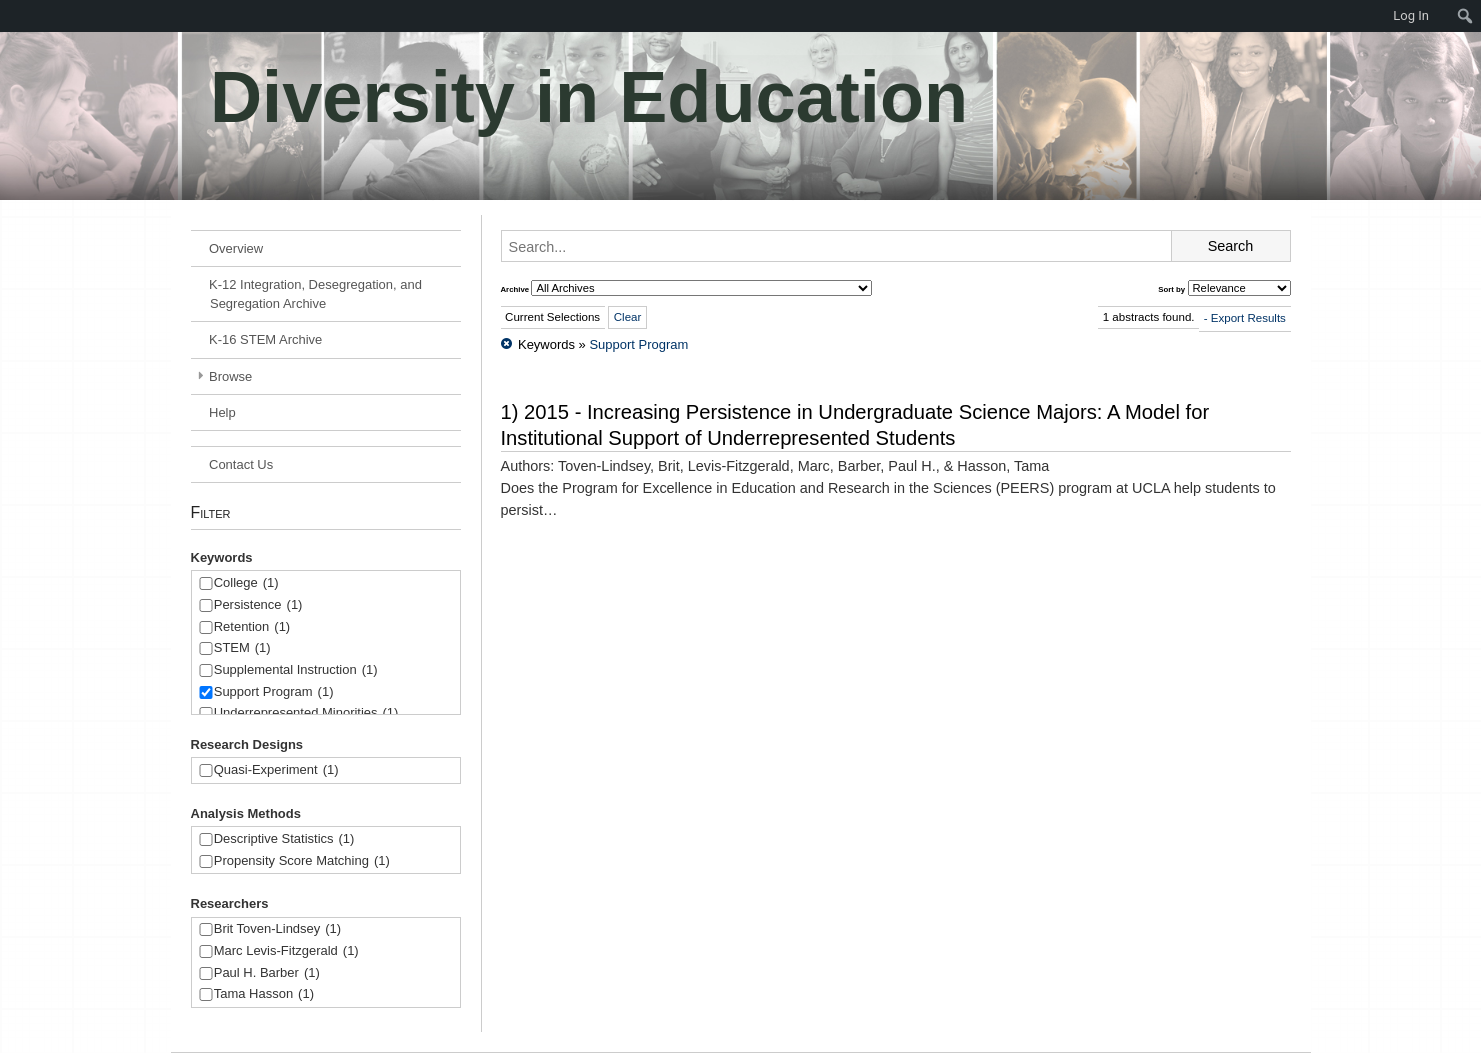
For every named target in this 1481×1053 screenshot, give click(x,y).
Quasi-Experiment (276, 770)
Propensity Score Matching (302, 861)
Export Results (1248, 318)
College (246, 583)
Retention (252, 627)
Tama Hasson (264, 994)
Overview (236, 248)
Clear (628, 317)
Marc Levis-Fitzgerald (286, 951)
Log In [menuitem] (1411, 15)
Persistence (258, 605)
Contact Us (241, 464)
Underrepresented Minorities (306, 713)
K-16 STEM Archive (265, 339)
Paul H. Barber (267, 973)
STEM (242, 648)
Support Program (274, 692)
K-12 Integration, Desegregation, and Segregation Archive (315, 294)
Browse (230, 376)
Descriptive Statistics (284, 839)
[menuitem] (10, 16)
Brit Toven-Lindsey (277, 929)
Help (222, 412)
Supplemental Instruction (296, 670)
